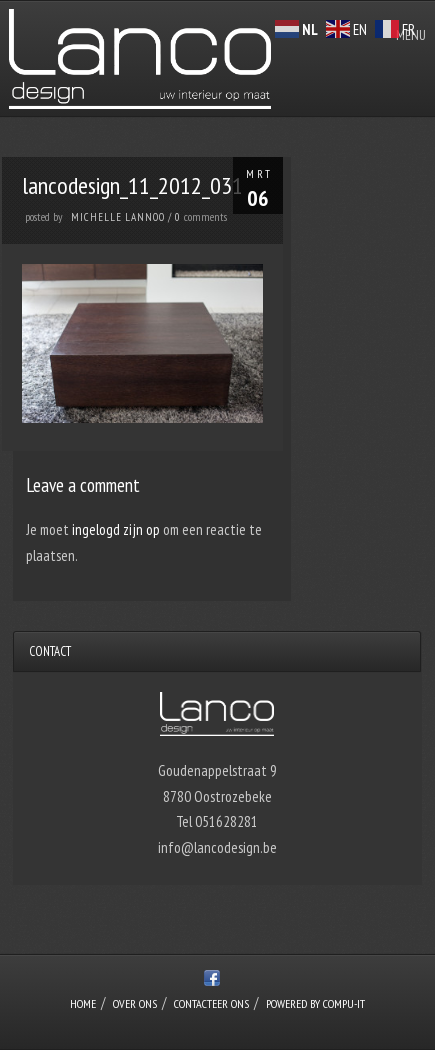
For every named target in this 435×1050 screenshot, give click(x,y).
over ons (135, 1003)
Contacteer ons (211, 1003)
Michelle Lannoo (118, 217)
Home (83, 1003)
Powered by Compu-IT (315, 1003)
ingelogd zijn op (116, 529)
